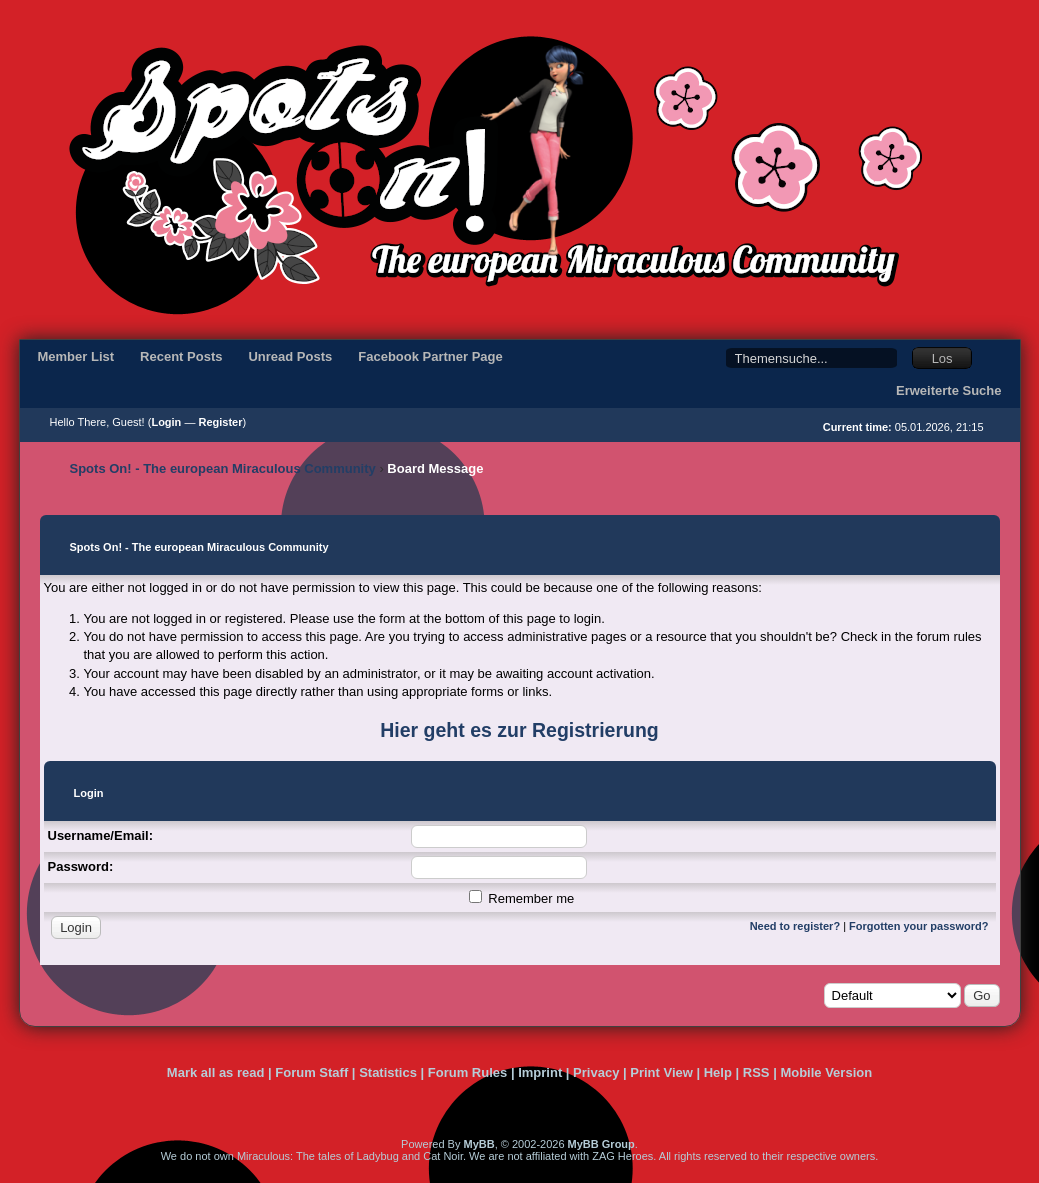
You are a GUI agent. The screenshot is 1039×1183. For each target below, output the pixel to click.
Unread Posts (290, 356)
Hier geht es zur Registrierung (519, 730)
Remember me (522, 898)
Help (718, 1072)
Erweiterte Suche (949, 390)
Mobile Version (826, 1072)
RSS (756, 1072)
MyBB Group (601, 1144)
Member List (76, 356)
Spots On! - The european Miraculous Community (223, 468)
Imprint (540, 1072)
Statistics (388, 1072)
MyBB (478, 1144)
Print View (661, 1072)
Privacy (596, 1072)
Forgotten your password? (918, 926)
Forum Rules (467, 1072)
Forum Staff (311, 1072)
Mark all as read (216, 1072)
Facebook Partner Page (430, 356)
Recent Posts (181, 356)
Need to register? (795, 926)
